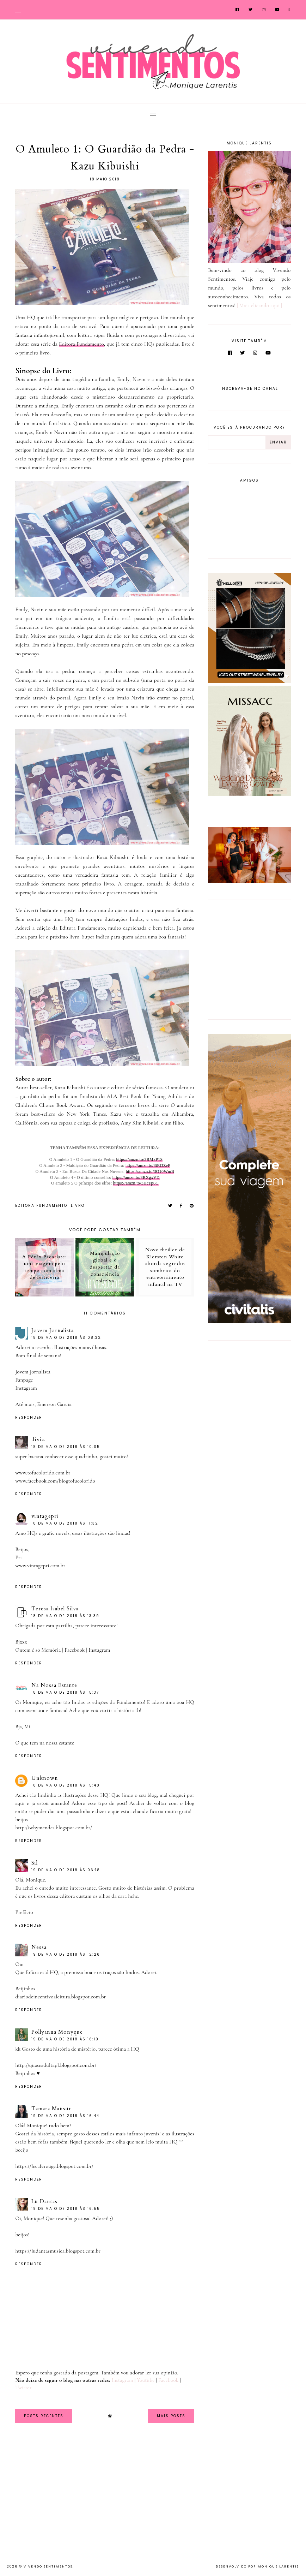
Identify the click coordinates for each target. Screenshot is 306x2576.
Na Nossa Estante (54, 1685)
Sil (34, 1862)
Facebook (75, 1650)
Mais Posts (171, 2416)
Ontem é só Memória (38, 1650)
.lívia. (38, 1439)
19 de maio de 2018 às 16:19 (65, 2039)
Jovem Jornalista (52, 1330)
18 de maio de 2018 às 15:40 (65, 1785)
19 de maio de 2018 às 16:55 (65, 2208)
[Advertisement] (252, 958)
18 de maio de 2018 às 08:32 (66, 1337)
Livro (78, 1205)
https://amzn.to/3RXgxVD (136, 1177)
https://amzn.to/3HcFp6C (136, 1183)
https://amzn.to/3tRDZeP (148, 1165)
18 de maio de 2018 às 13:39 (65, 1615)
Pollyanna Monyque (57, 2031)
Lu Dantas (44, 2201)
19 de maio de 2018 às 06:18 (65, 1870)
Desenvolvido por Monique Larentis (257, 2566)
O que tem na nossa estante (44, 1743)
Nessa (39, 1947)
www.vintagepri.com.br (40, 1565)
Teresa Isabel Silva (55, 1608)
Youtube (145, 2380)
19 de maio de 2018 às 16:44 (65, 2115)
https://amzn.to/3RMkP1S (139, 1159)
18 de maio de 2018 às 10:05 (65, 1446)
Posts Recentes (43, 2416)
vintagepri (45, 1516)
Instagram (26, 1388)
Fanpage (24, 1380)
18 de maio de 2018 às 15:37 (65, 1692)
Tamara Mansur (51, 2108)
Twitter (23, 2387)
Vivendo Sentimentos (48, 2566)
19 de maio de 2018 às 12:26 (65, 1954)
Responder (28, 1417)
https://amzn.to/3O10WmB (150, 1171)
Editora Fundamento (81, 344)
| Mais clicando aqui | (259, 305)
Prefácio (24, 1912)
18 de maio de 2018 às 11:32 (64, 1523)
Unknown (44, 1778)
